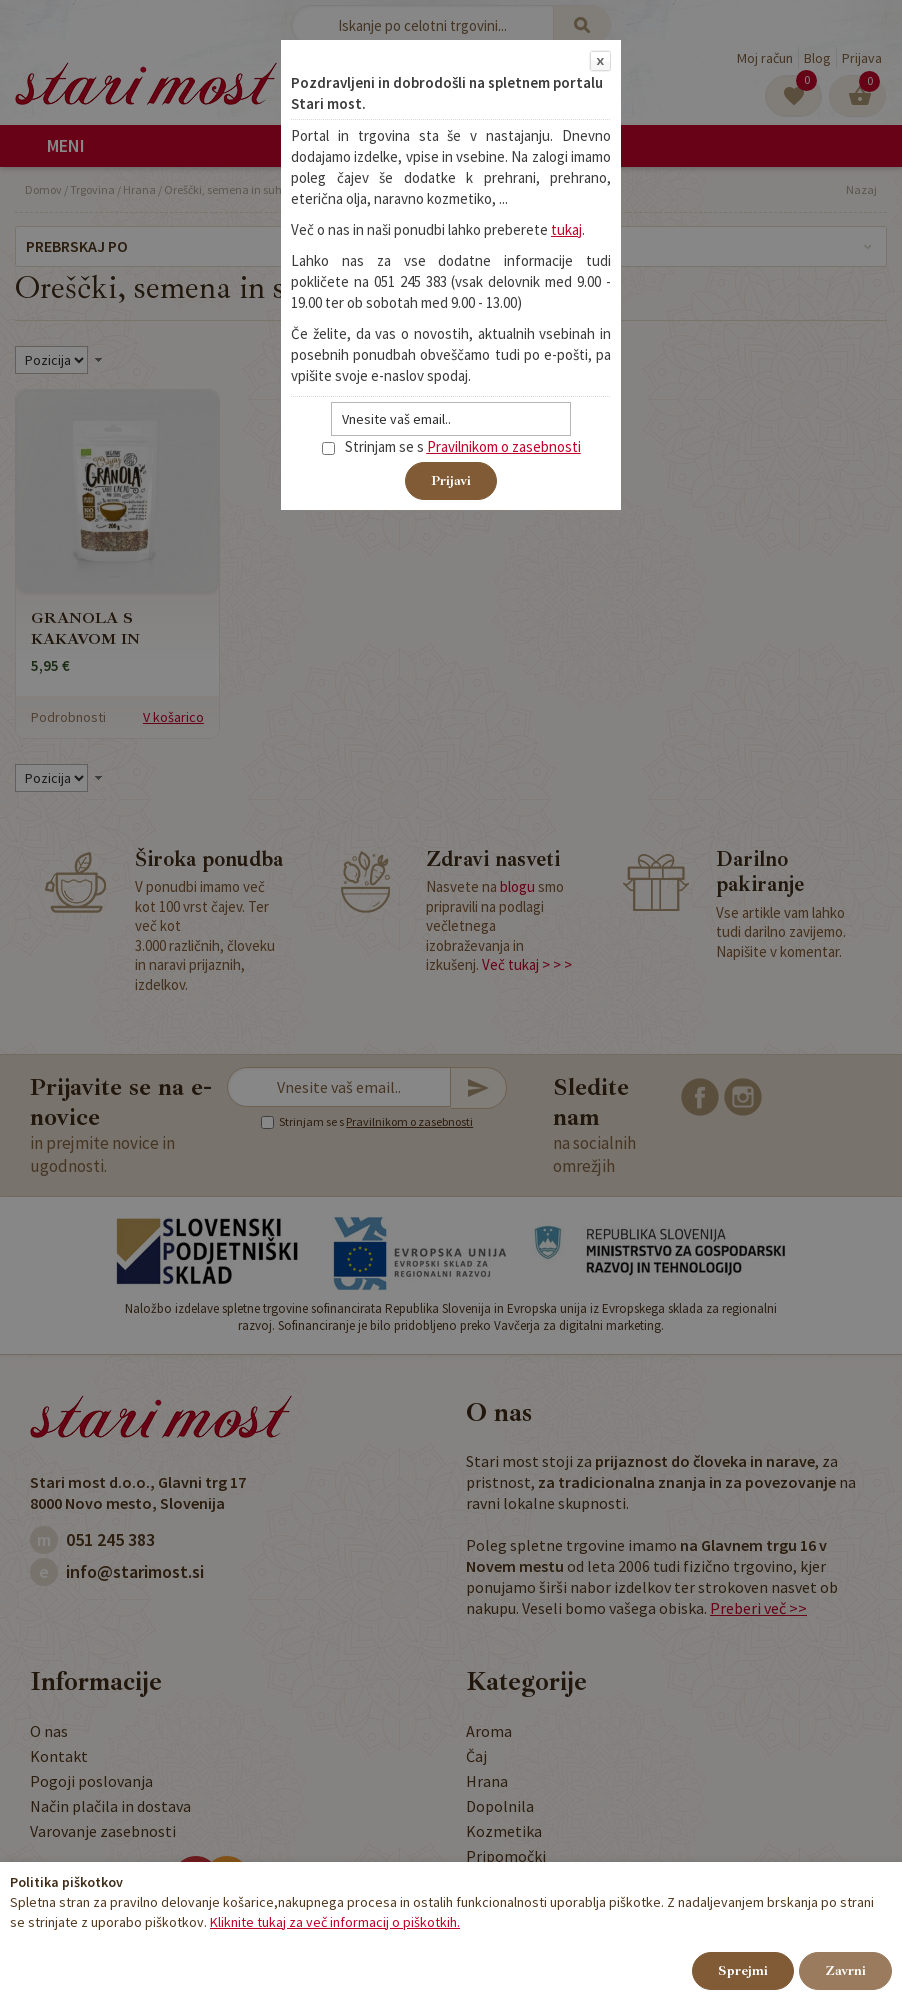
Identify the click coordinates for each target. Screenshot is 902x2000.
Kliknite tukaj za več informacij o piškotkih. (335, 1922)
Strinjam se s (373, 446)
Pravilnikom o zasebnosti (504, 446)
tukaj (566, 229)
